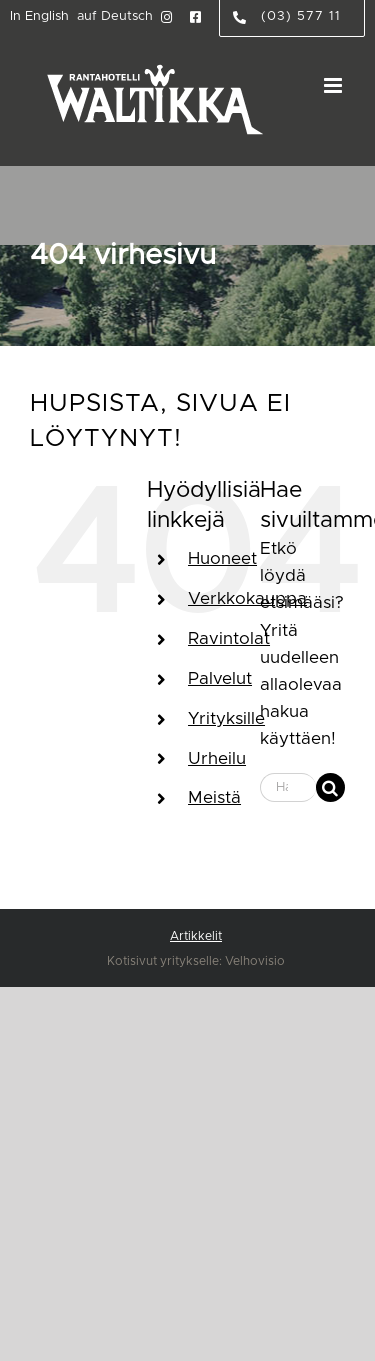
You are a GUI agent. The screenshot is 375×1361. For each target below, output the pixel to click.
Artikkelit (196, 936)
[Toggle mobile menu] (334, 85)
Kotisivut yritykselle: (164, 961)
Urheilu (217, 758)
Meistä (214, 797)
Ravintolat (229, 638)
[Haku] (330, 787)
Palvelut (220, 678)
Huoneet (222, 558)
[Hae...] (288, 787)
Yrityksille (226, 718)
